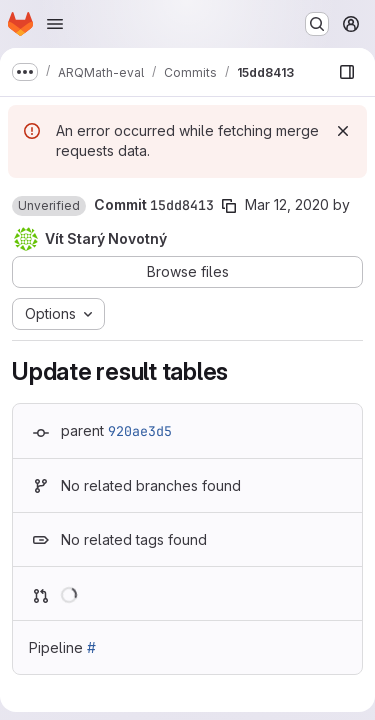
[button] (49, 206)
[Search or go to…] (317, 24)
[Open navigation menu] (55, 24)
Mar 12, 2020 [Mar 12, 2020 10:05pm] (287, 204)
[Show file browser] (347, 72)
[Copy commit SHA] (229, 206)
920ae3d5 (140, 431)
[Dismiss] (343, 131)
